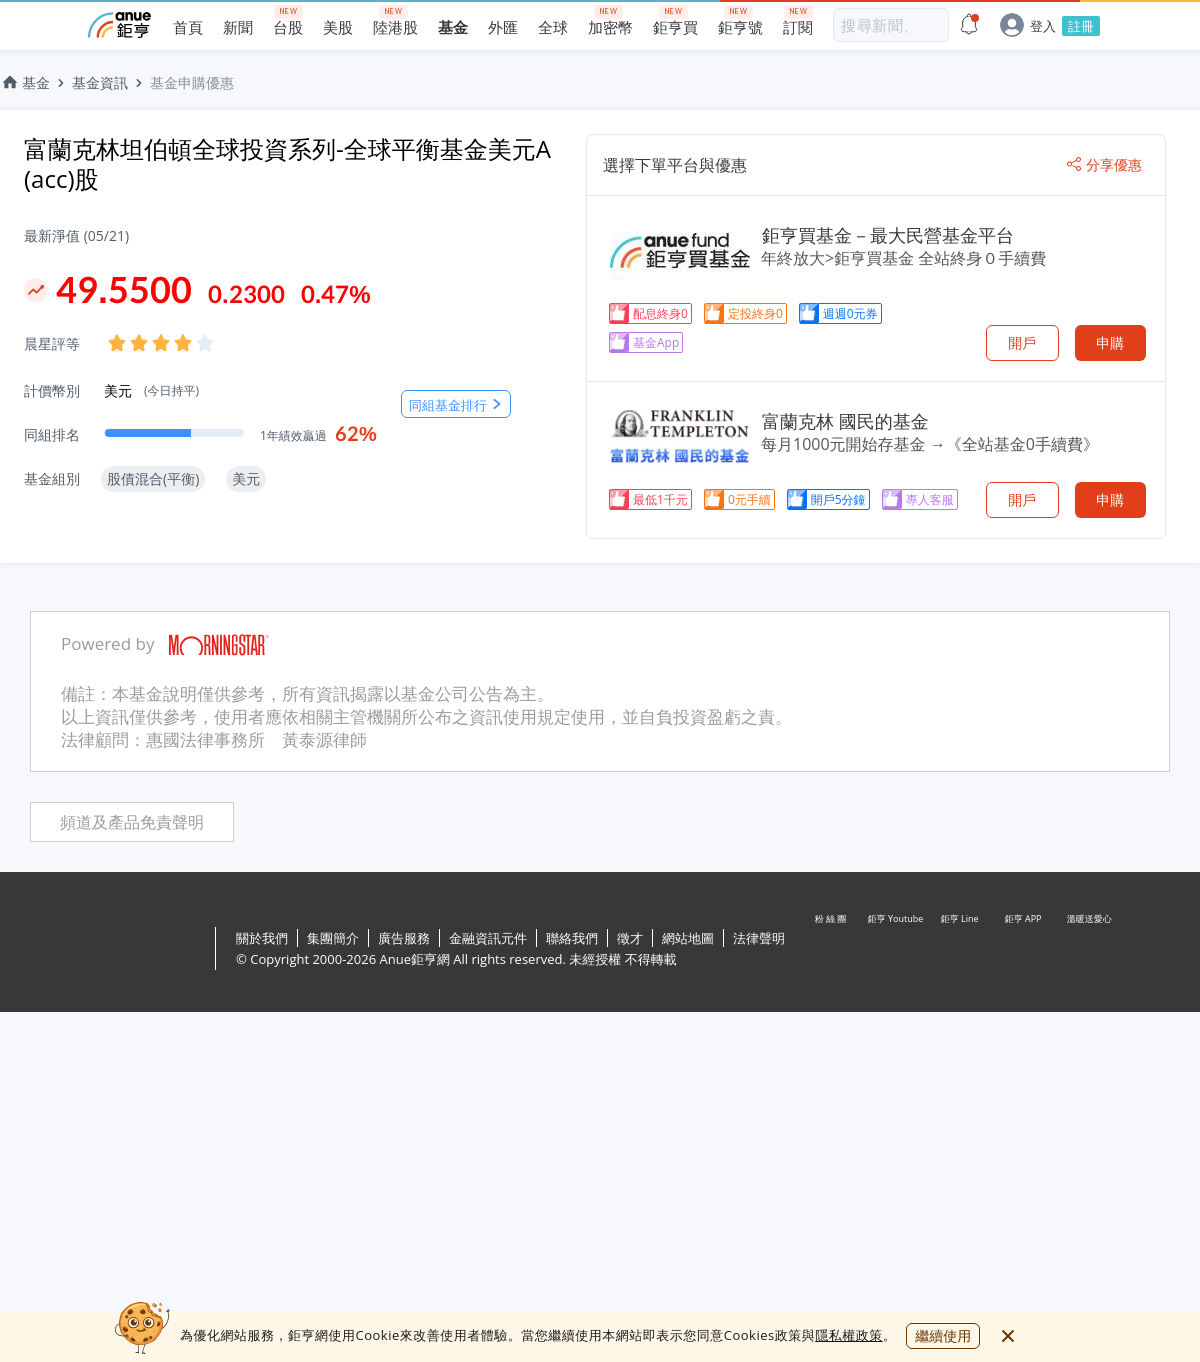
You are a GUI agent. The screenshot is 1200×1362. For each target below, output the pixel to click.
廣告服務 (404, 938)
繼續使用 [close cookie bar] (943, 1335)
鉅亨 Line (960, 950)
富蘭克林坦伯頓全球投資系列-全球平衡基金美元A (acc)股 (287, 163)
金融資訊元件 (488, 938)
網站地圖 (688, 938)
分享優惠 (1104, 165)
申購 (1110, 342)
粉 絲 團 (832, 950)
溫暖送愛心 (1088, 950)
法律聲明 (759, 938)
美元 (151, 390)
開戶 (1022, 342)
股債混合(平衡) (153, 478)
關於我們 (262, 938)
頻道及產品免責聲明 (132, 822)
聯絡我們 (572, 938)
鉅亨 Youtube (896, 950)
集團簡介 (333, 938)
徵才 (630, 938)
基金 (25, 82)
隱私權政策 (849, 1335)
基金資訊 (100, 82)
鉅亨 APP (1024, 950)
